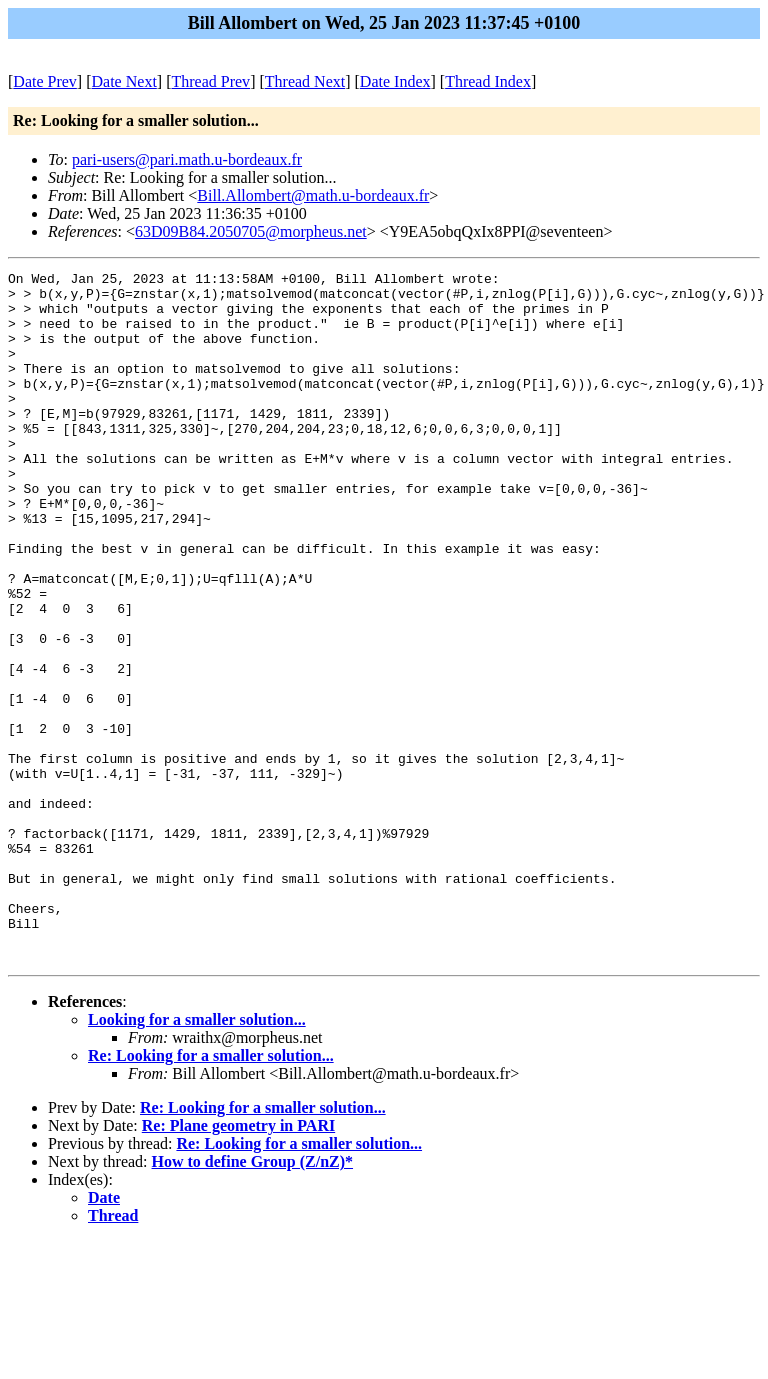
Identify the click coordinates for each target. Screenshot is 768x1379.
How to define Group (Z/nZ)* (253, 1299)
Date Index (395, 81)
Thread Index (488, 81)
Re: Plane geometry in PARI (238, 1263)
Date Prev (45, 81)
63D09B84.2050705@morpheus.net (251, 231)
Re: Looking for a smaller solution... (211, 1193)
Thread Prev (210, 81)
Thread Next (305, 81)
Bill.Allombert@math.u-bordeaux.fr (313, 195)
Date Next (124, 81)
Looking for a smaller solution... (197, 1157)
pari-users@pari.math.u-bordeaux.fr (187, 159)
